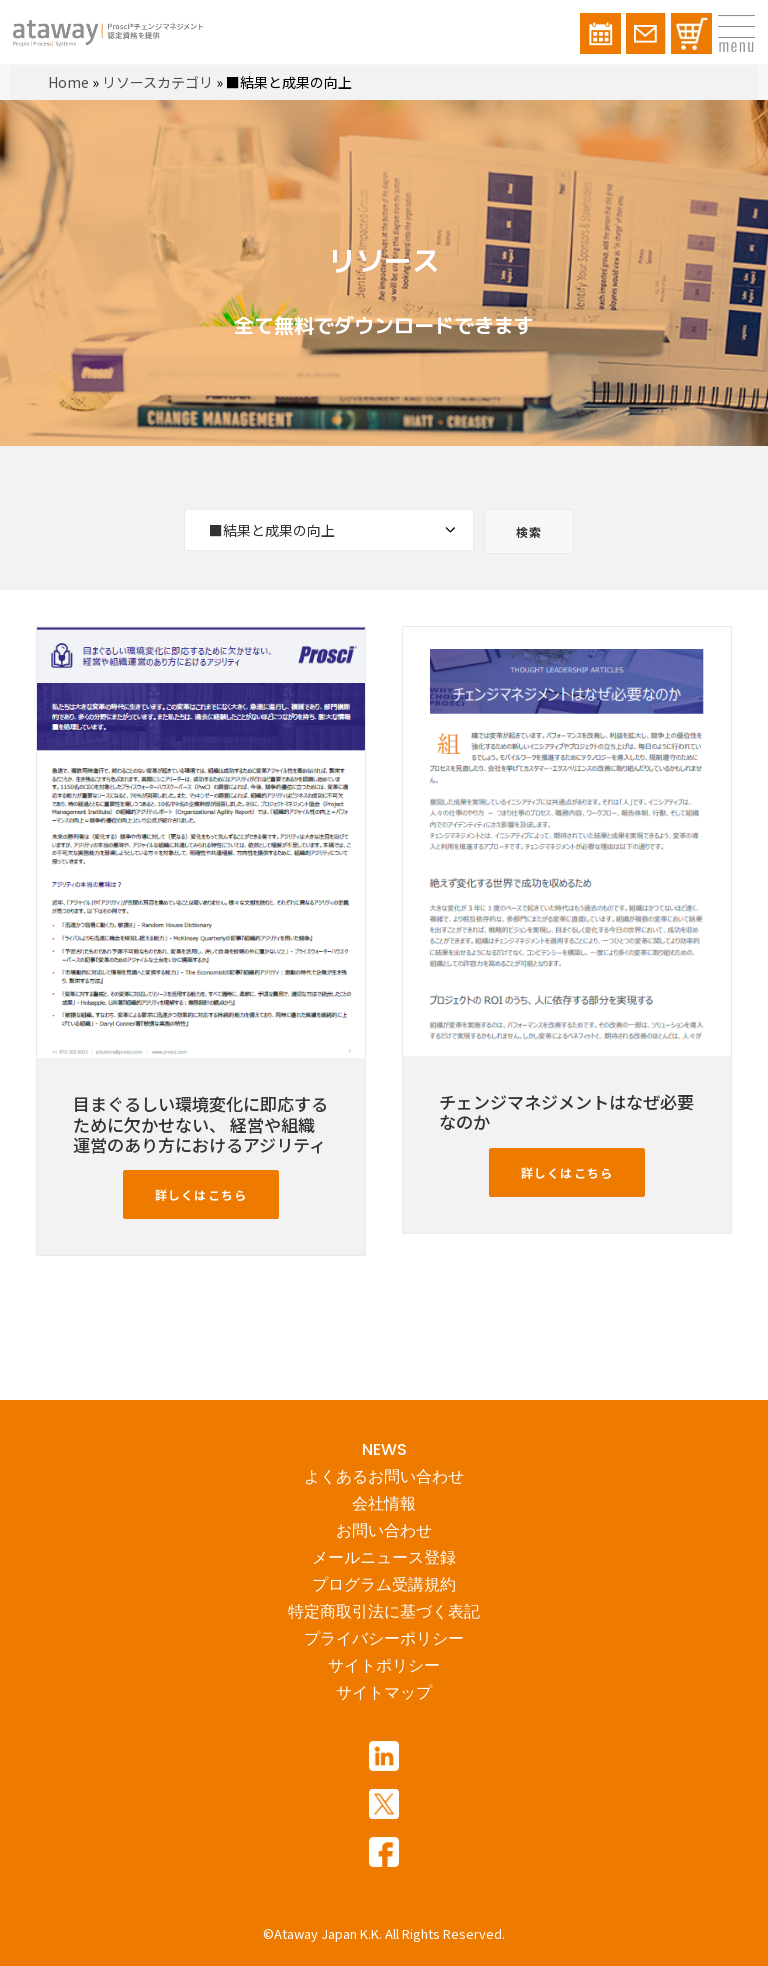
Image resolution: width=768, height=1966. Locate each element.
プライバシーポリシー (384, 1638)
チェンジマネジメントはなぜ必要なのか (566, 1111)
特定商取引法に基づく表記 (384, 1611)
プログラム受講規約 (384, 1584)
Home (68, 82)
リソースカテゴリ (157, 82)
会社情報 (384, 1503)
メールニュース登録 (384, 1557)
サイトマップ (384, 1692)
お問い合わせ (384, 1530)
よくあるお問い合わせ (384, 1476)
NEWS (384, 1449)
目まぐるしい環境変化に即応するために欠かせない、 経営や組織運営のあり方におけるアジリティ (200, 1124)
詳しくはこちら (201, 1194)
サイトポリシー (384, 1665)
